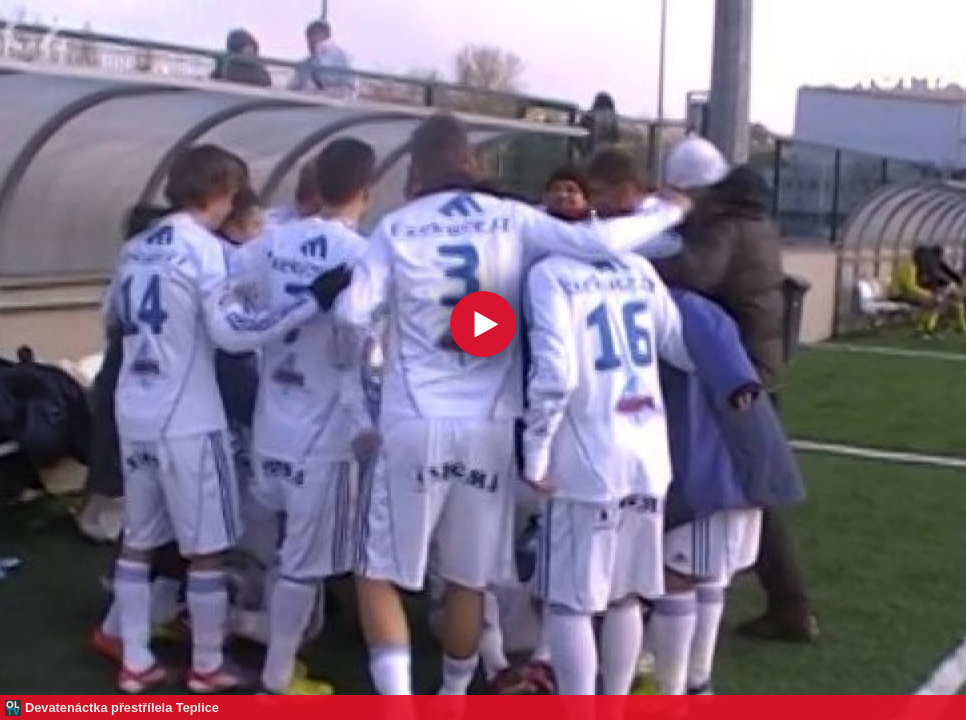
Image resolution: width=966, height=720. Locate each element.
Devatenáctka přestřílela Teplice (122, 707)
